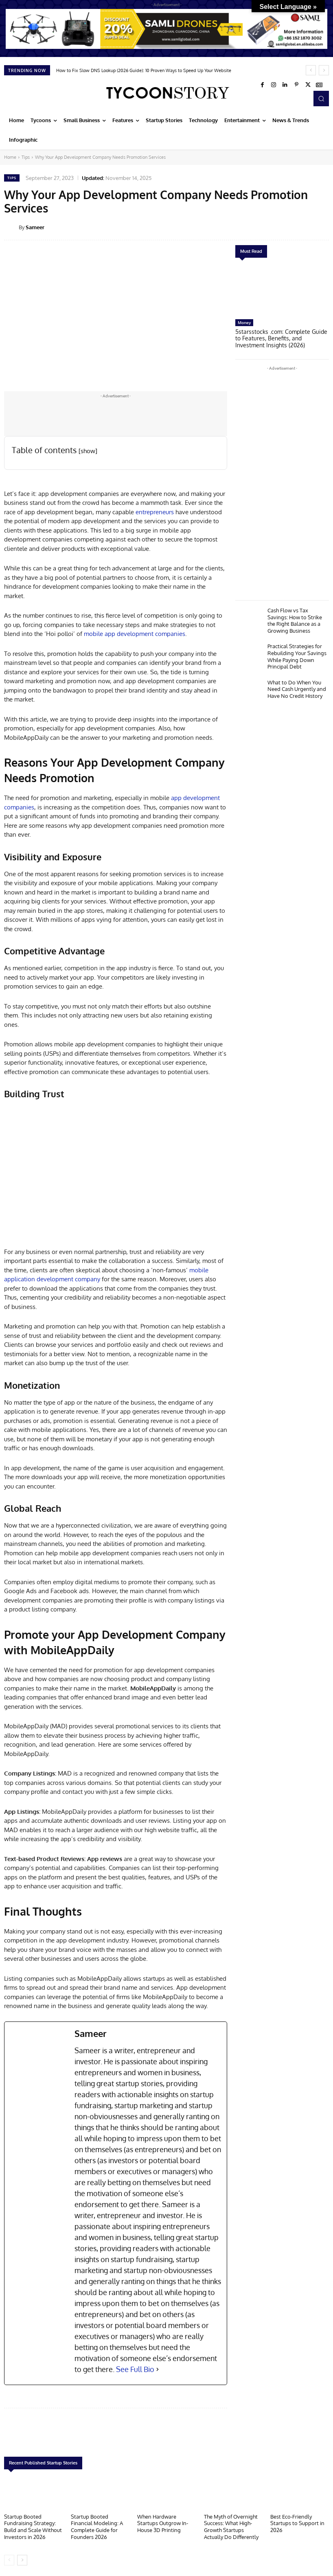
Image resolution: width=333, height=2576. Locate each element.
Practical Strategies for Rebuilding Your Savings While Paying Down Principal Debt (296, 652)
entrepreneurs (154, 512)
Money (244, 322)
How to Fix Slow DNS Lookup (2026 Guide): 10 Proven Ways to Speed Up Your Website (143, 70)
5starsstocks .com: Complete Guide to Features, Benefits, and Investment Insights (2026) (280, 337)
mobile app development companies (134, 634)
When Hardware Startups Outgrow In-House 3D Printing (162, 2522)
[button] (321, 98)
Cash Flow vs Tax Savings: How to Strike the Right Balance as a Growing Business (294, 618)
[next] (324, 70)
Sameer (35, 227)
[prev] (311, 70)
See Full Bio (135, 2369)
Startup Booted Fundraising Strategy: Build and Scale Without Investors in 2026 (33, 2526)
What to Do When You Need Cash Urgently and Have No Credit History (296, 683)
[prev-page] (9, 2558)
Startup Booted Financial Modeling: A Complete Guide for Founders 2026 (97, 2526)
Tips (26, 157)
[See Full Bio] (157, 2369)
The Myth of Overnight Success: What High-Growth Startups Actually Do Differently (231, 2526)
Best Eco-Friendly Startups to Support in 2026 (297, 2522)
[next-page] (22, 2558)
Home (10, 157)
